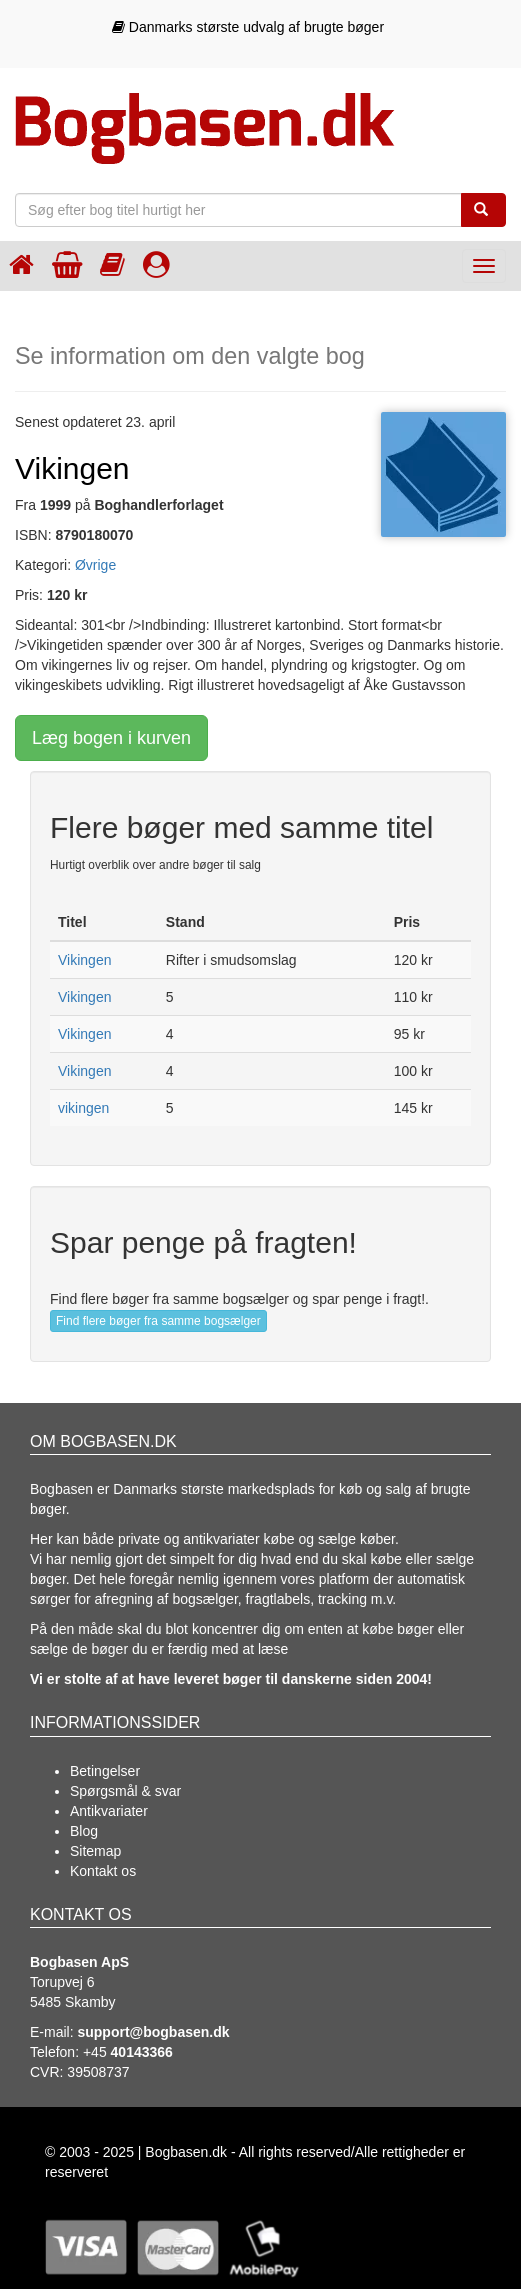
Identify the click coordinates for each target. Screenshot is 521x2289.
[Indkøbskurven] (67, 264)
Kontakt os (103, 1871)
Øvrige (95, 565)
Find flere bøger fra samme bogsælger (158, 1321)
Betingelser (105, 1771)
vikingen (83, 1108)
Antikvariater (109, 1811)
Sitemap (95, 1851)
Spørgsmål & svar (125, 1791)
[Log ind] (156, 264)
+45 (128, 2052)
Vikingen (84, 960)
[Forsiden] (21, 264)
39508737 (98, 2072)
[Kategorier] (112, 264)
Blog (84, 1831)
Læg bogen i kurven (111, 738)
